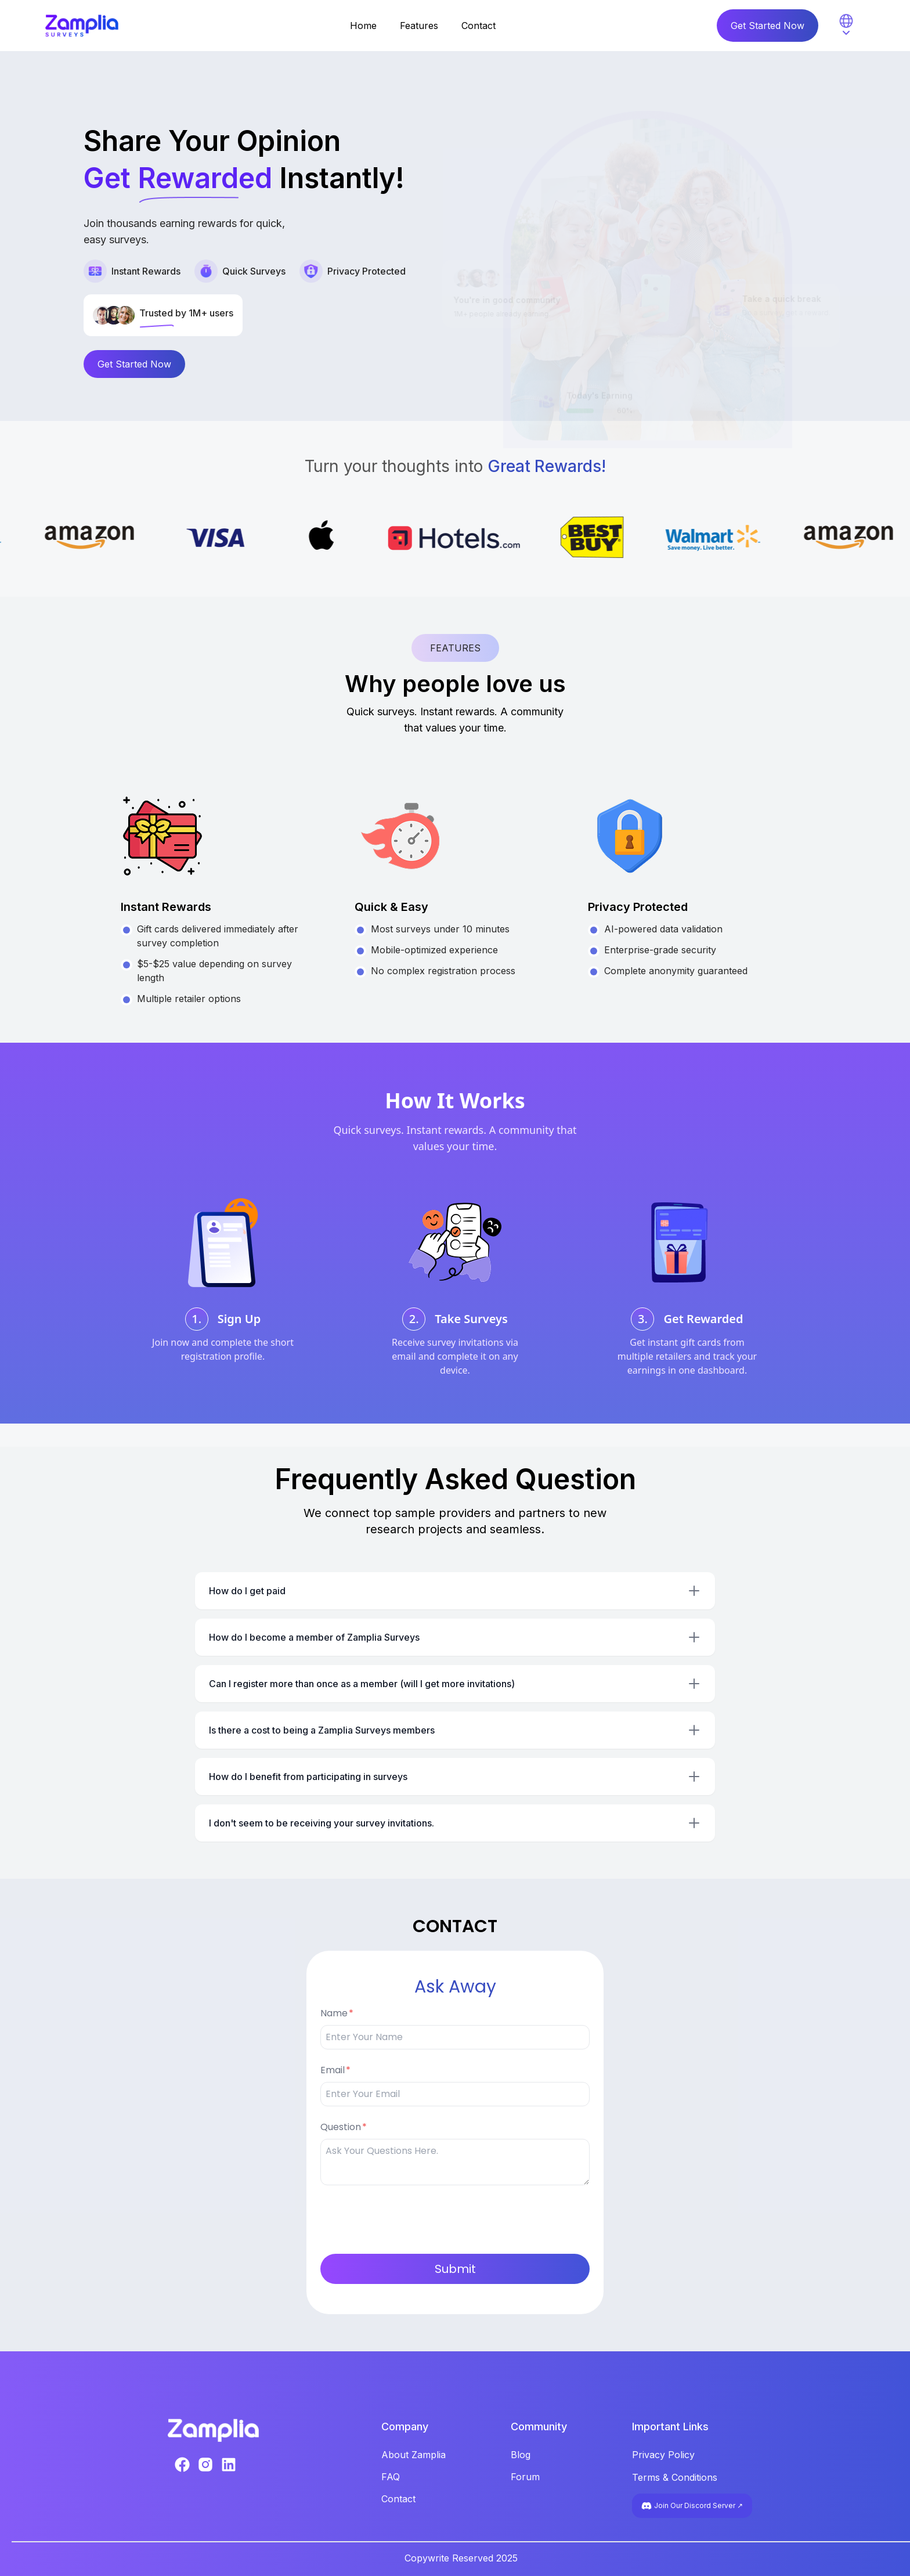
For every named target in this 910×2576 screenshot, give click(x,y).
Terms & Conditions (674, 2477)
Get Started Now (767, 25)
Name (334, 2013)
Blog (520, 2454)
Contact (478, 25)
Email (332, 2070)
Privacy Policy (663, 2454)
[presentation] (408, 2217)
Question (340, 2127)
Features (419, 25)
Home (363, 25)
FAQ (390, 2477)
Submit (455, 2269)
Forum (525, 2477)
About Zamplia (413, 2454)
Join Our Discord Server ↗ (692, 2506)
